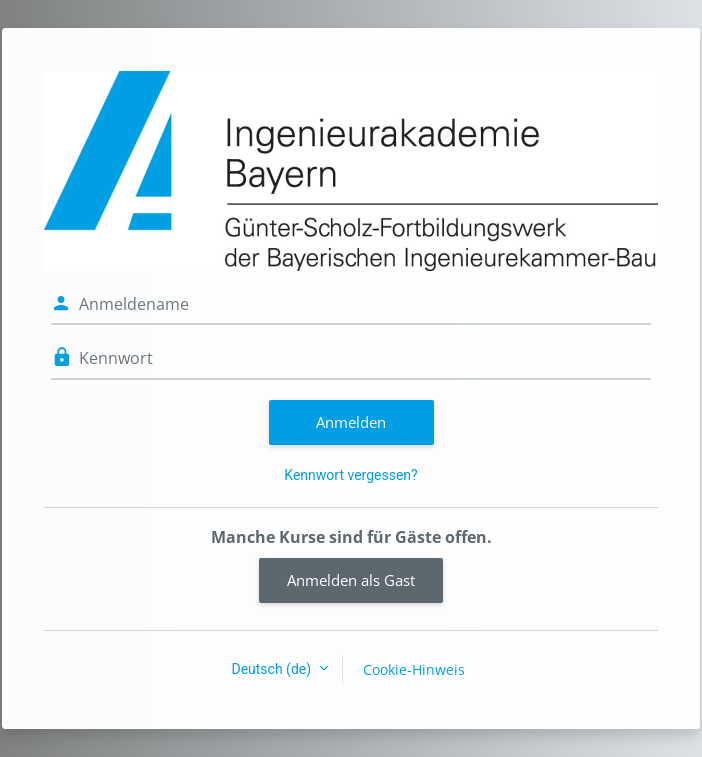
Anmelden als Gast (351, 580)
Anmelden (351, 422)
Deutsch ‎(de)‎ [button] (272, 669)
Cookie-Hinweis (414, 669)
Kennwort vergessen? (350, 475)
